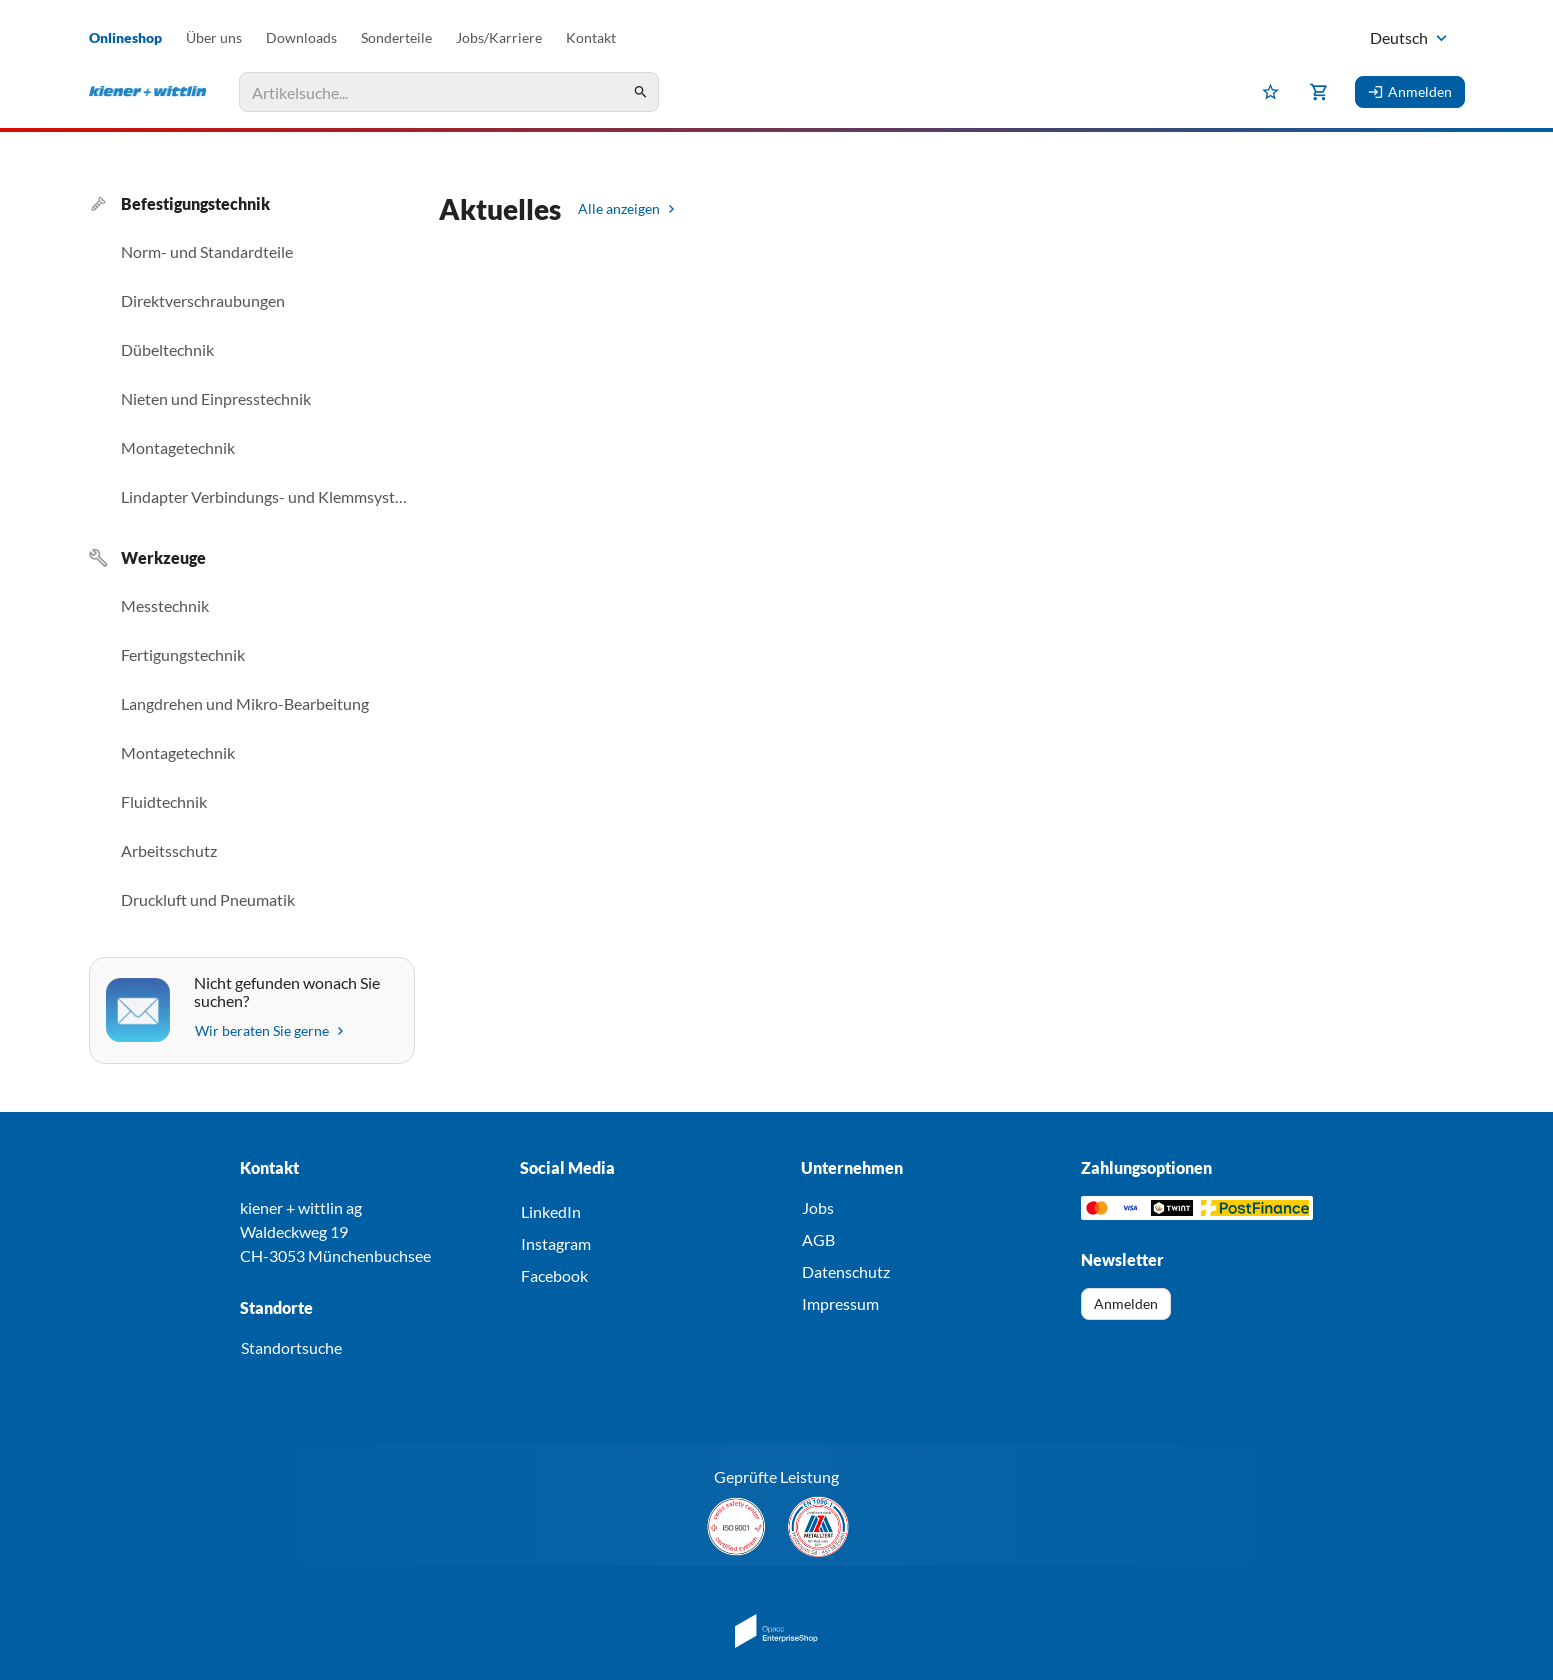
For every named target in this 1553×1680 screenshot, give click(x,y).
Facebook (554, 1275)
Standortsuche (291, 1347)
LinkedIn (551, 1211)
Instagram (556, 1243)
